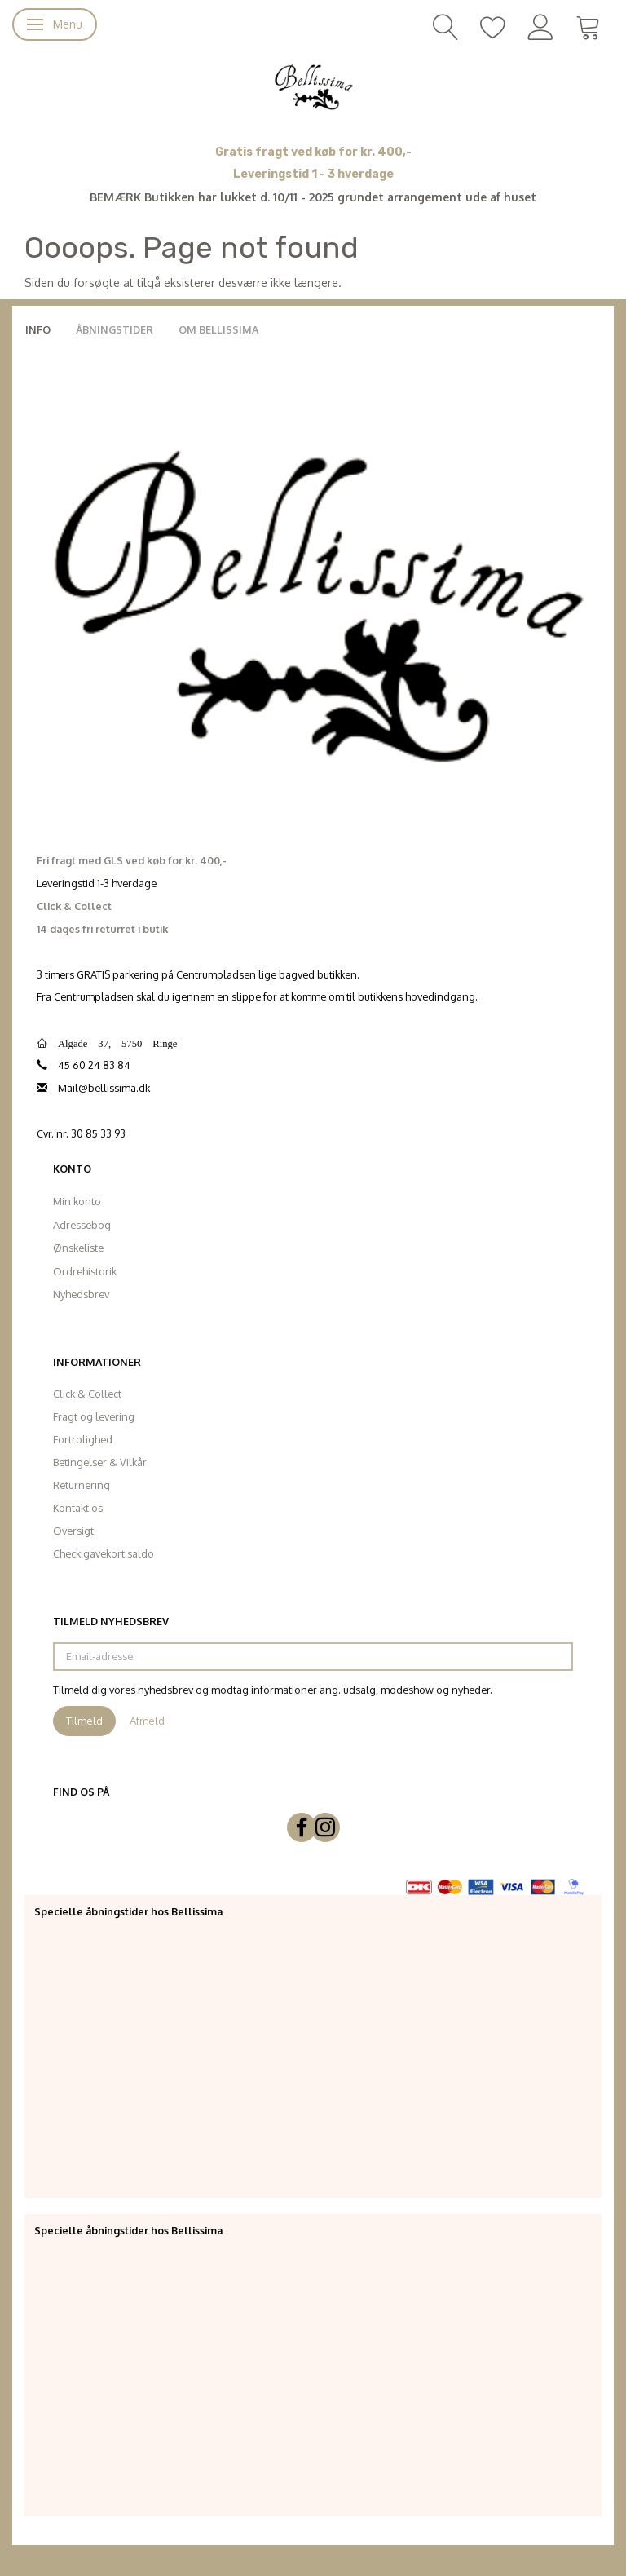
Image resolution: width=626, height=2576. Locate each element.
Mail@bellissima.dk (104, 1087)
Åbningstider (114, 329)
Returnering (81, 1484)
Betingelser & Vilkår (100, 1462)
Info (38, 329)
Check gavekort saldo (103, 1553)
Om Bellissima (218, 329)
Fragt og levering (93, 1416)
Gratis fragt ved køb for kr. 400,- (313, 152)
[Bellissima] (313, 85)
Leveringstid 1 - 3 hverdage (313, 174)
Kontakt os (78, 1507)
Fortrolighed (82, 1439)
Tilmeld (84, 1720)
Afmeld (147, 1720)
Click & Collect (87, 1393)
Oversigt (73, 1530)
